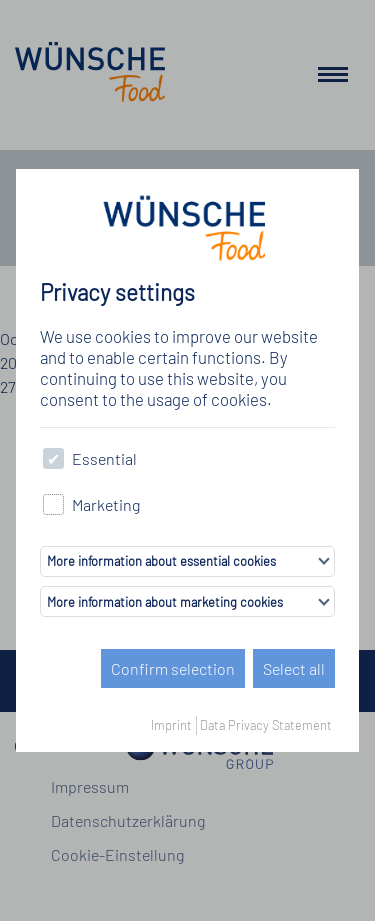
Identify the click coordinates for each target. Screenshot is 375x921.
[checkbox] (53, 458)
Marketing (91, 504)
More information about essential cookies (161, 561)
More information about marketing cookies (165, 602)
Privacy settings (117, 292)
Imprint (171, 725)
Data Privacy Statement (266, 725)
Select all (294, 668)
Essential (90, 458)
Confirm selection (173, 668)
